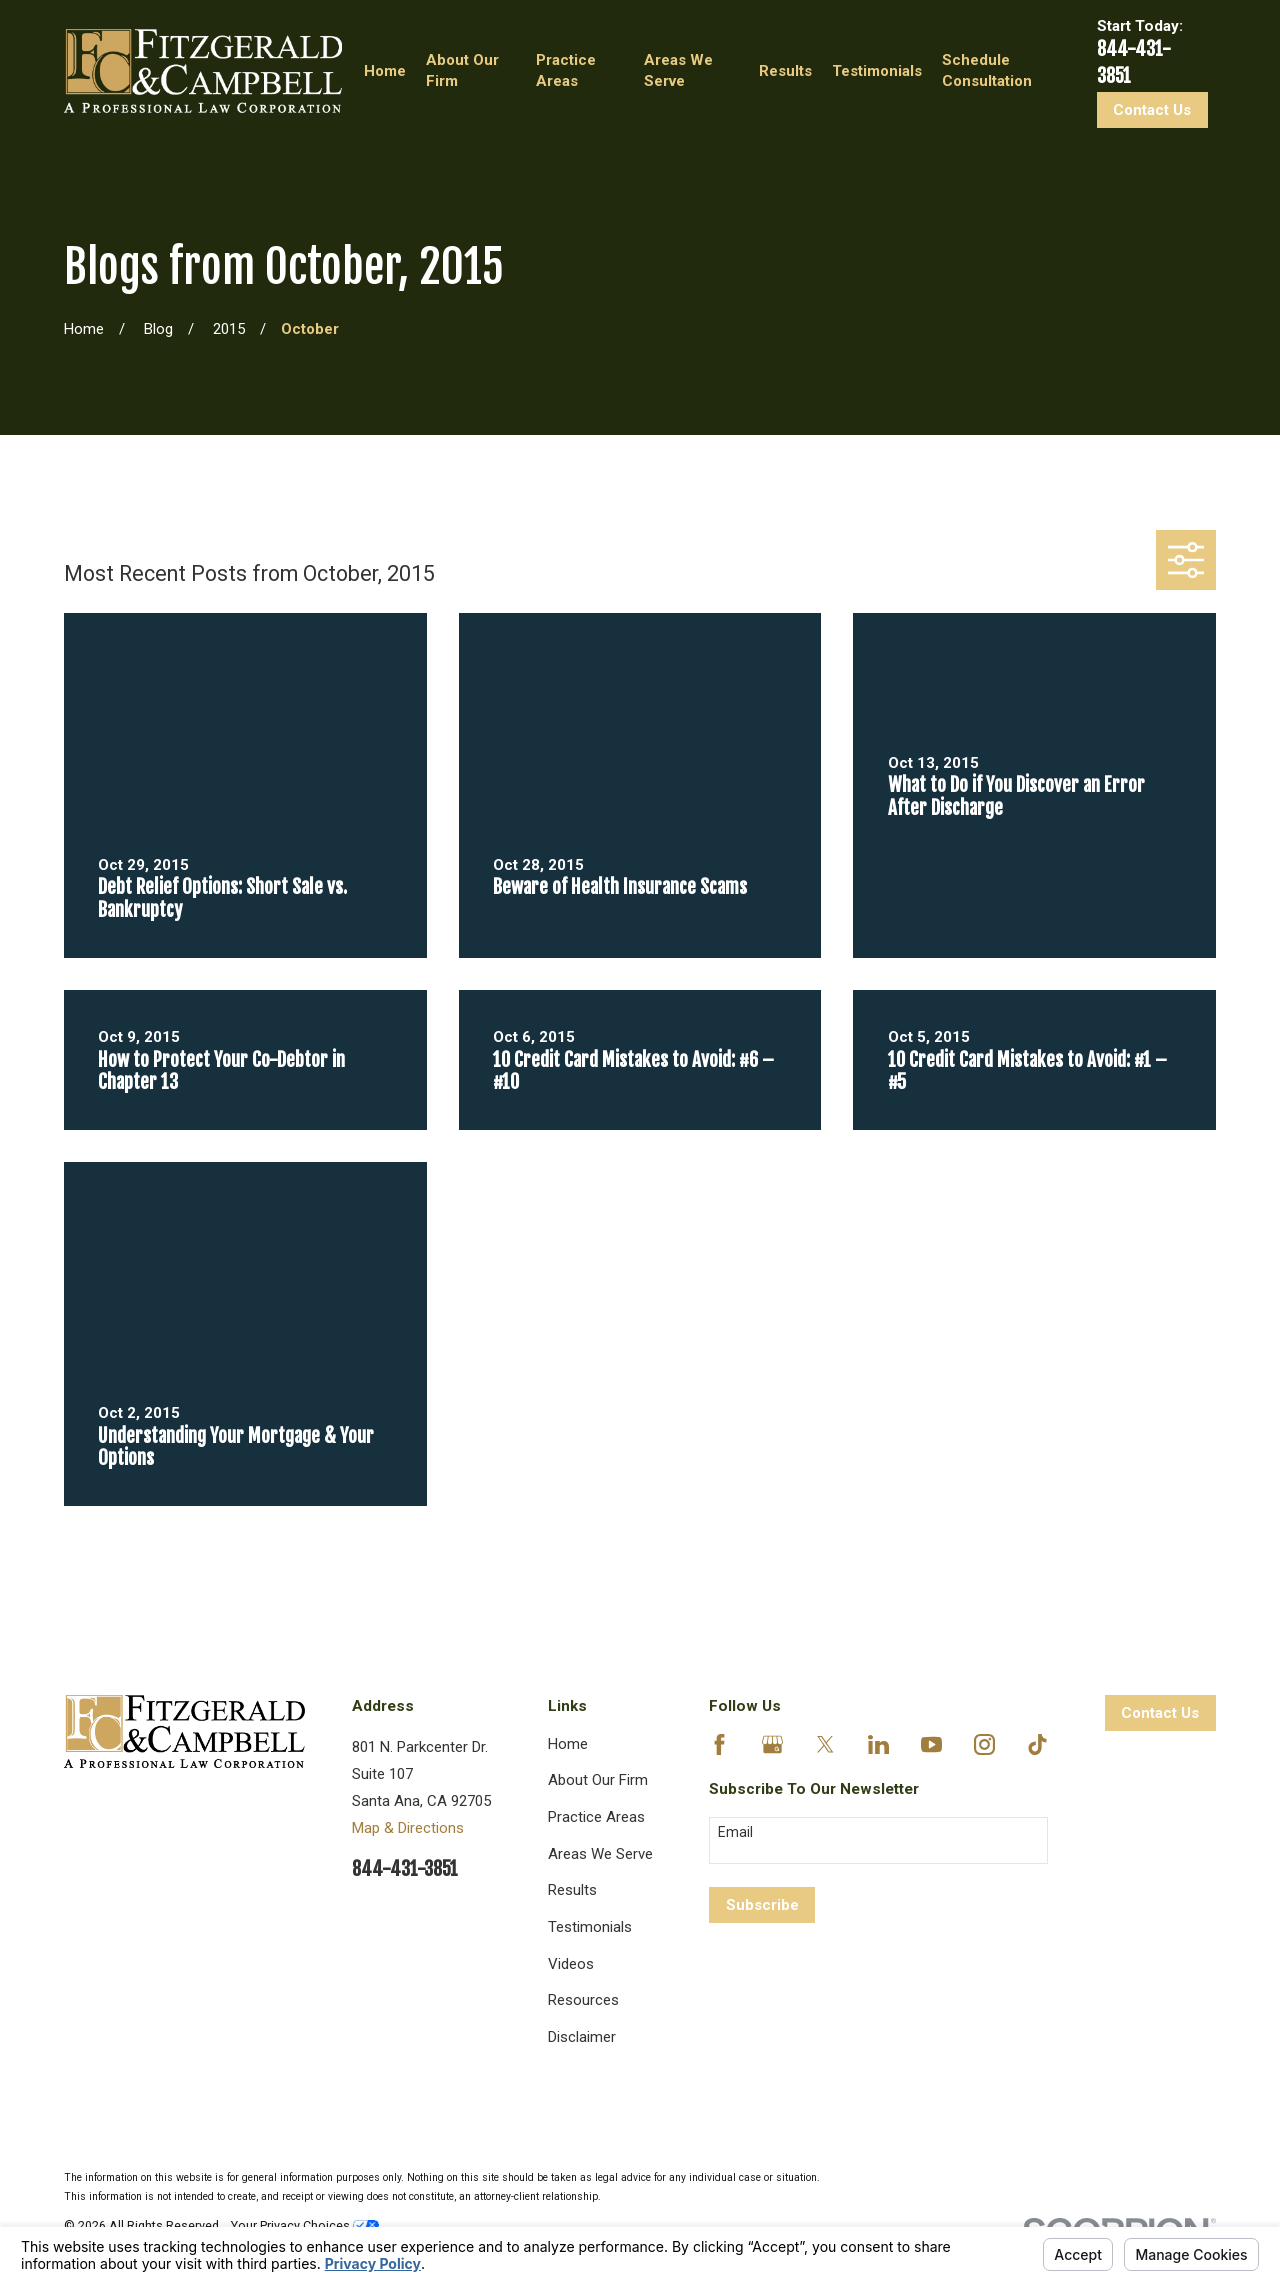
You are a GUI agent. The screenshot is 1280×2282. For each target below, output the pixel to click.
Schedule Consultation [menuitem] (987, 70)
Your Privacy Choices (305, 2225)
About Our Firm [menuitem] (462, 70)
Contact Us (1152, 110)
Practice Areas (596, 1817)
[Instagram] (984, 1744)
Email (735, 1832)
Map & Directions (408, 1828)
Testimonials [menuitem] (877, 71)
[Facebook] (719, 1744)
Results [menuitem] (785, 71)
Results (572, 1890)
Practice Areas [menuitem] (566, 70)
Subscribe (762, 1905)
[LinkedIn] (878, 1744)
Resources (583, 2000)
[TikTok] (1037, 1744)
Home (568, 1744)
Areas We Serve (600, 1854)
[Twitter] (825, 1744)
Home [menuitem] (385, 71)
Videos (571, 1964)
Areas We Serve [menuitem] (678, 70)
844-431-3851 (405, 1869)
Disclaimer (582, 2037)
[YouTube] (931, 1744)
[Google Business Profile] (772, 1744)
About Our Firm (598, 1780)
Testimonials (590, 1927)
